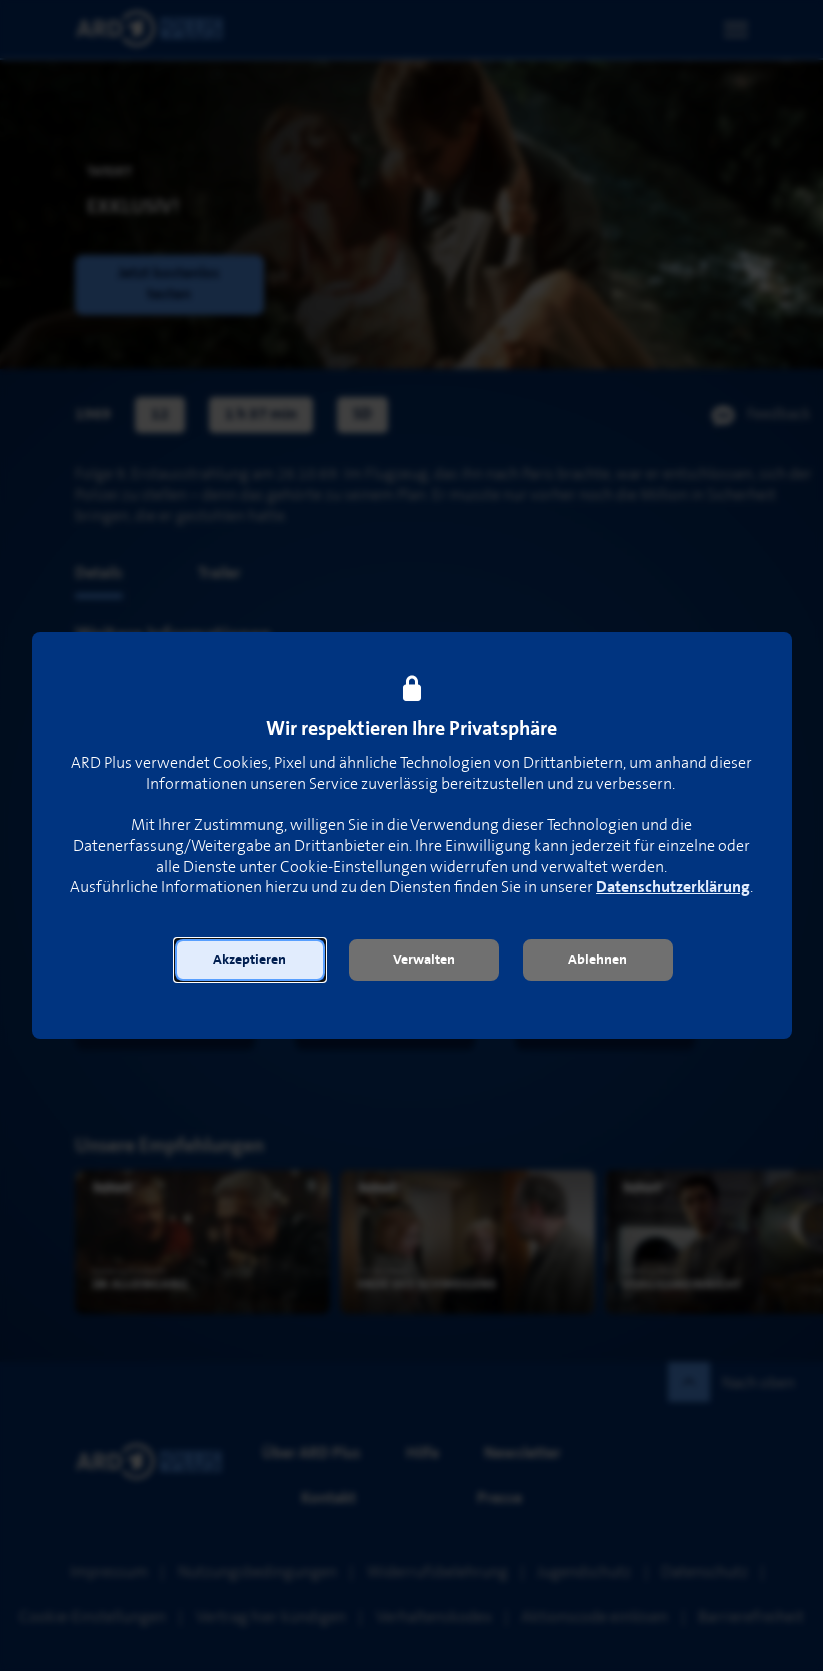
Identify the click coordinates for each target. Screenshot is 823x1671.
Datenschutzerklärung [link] (673, 887)
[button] (250, 960)
